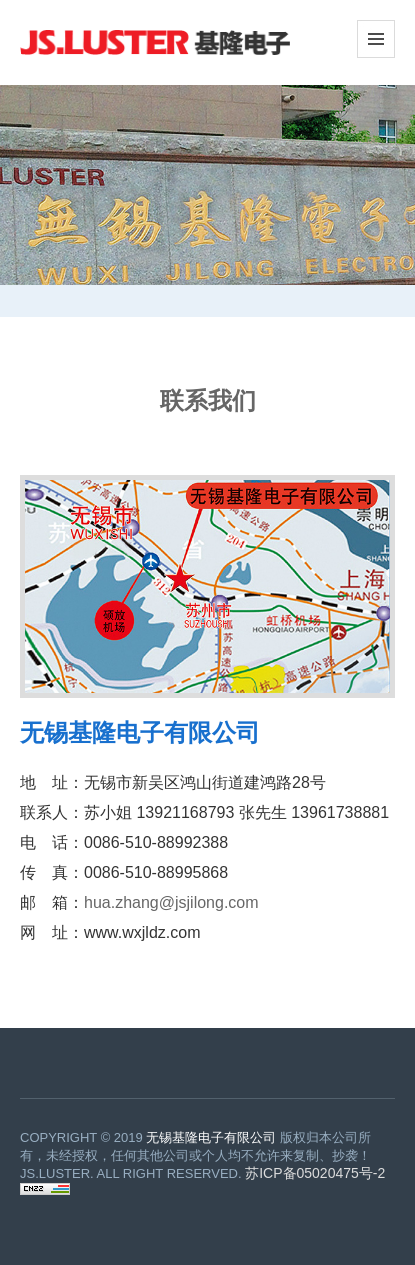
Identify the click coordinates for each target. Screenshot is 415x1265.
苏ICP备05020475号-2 (315, 1173)
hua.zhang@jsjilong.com (171, 902)
